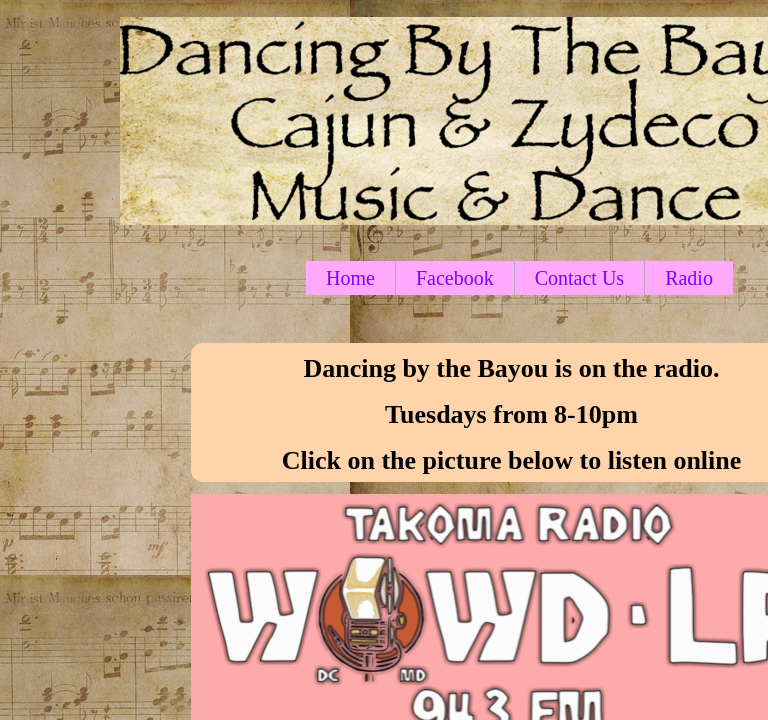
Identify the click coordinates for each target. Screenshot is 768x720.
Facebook (455, 278)
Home (350, 278)
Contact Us (579, 278)
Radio (689, 278)
